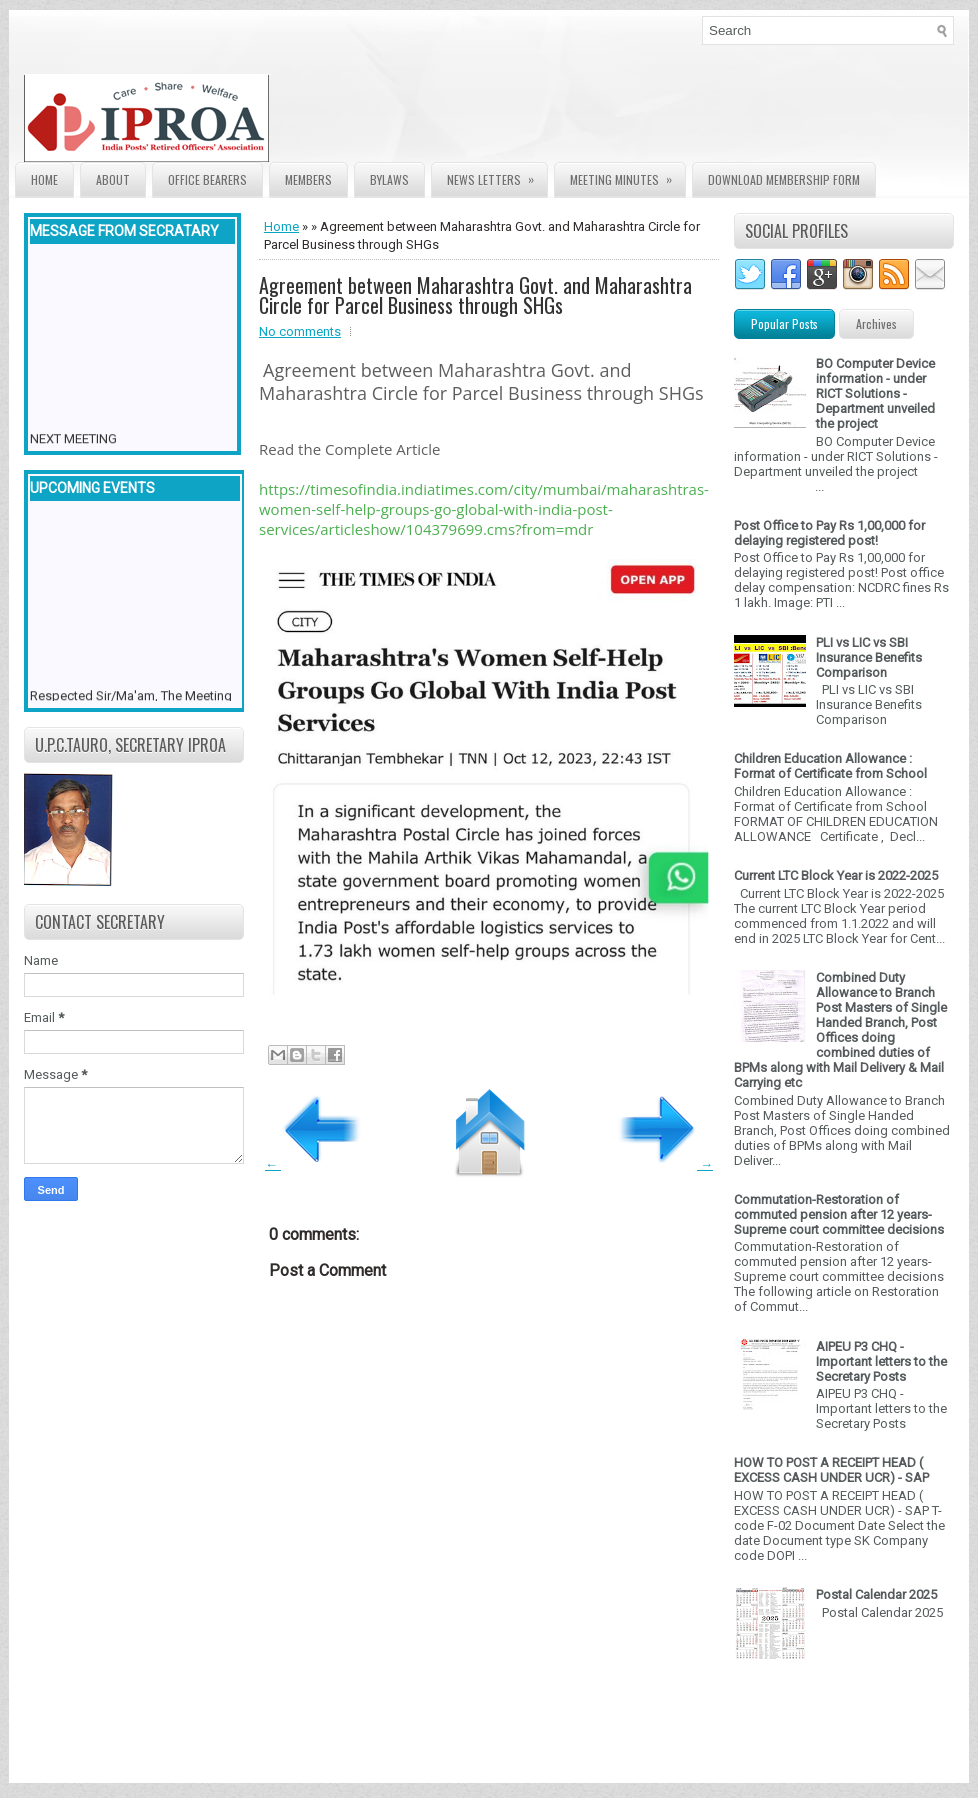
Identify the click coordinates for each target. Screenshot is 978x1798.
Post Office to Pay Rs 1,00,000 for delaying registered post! (829, 533)
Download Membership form (784, 179)
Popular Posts (784, 323)
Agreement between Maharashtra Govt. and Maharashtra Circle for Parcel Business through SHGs (475, 295)
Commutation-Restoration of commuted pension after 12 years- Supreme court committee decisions (839, 1214)
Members (308, 179)
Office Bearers (207, 179)
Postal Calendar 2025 (876, 1594)
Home (44, 179)
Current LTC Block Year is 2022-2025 (836, 875)
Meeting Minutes (627, 175)
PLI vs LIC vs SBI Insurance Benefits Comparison (869, 657)
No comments (300, 331)
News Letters (497, 175)
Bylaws (389, 179)
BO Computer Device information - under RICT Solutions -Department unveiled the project (875, 393)
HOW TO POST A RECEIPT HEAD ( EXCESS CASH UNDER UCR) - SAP (831, 1470)
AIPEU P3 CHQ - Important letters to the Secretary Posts (881, 1361)
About (113, 179)
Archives (876, 323)
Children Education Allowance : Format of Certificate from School (830, 766)
